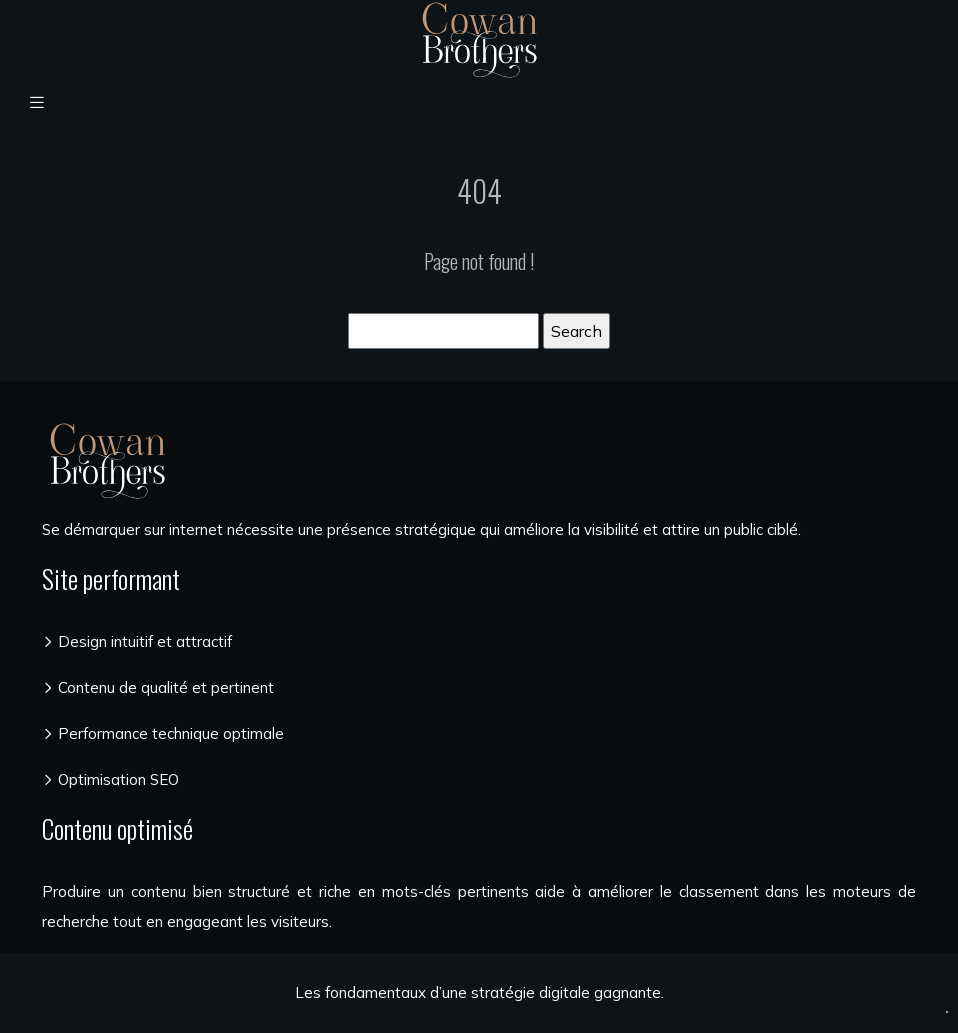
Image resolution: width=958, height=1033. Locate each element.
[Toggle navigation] (37, 102)
